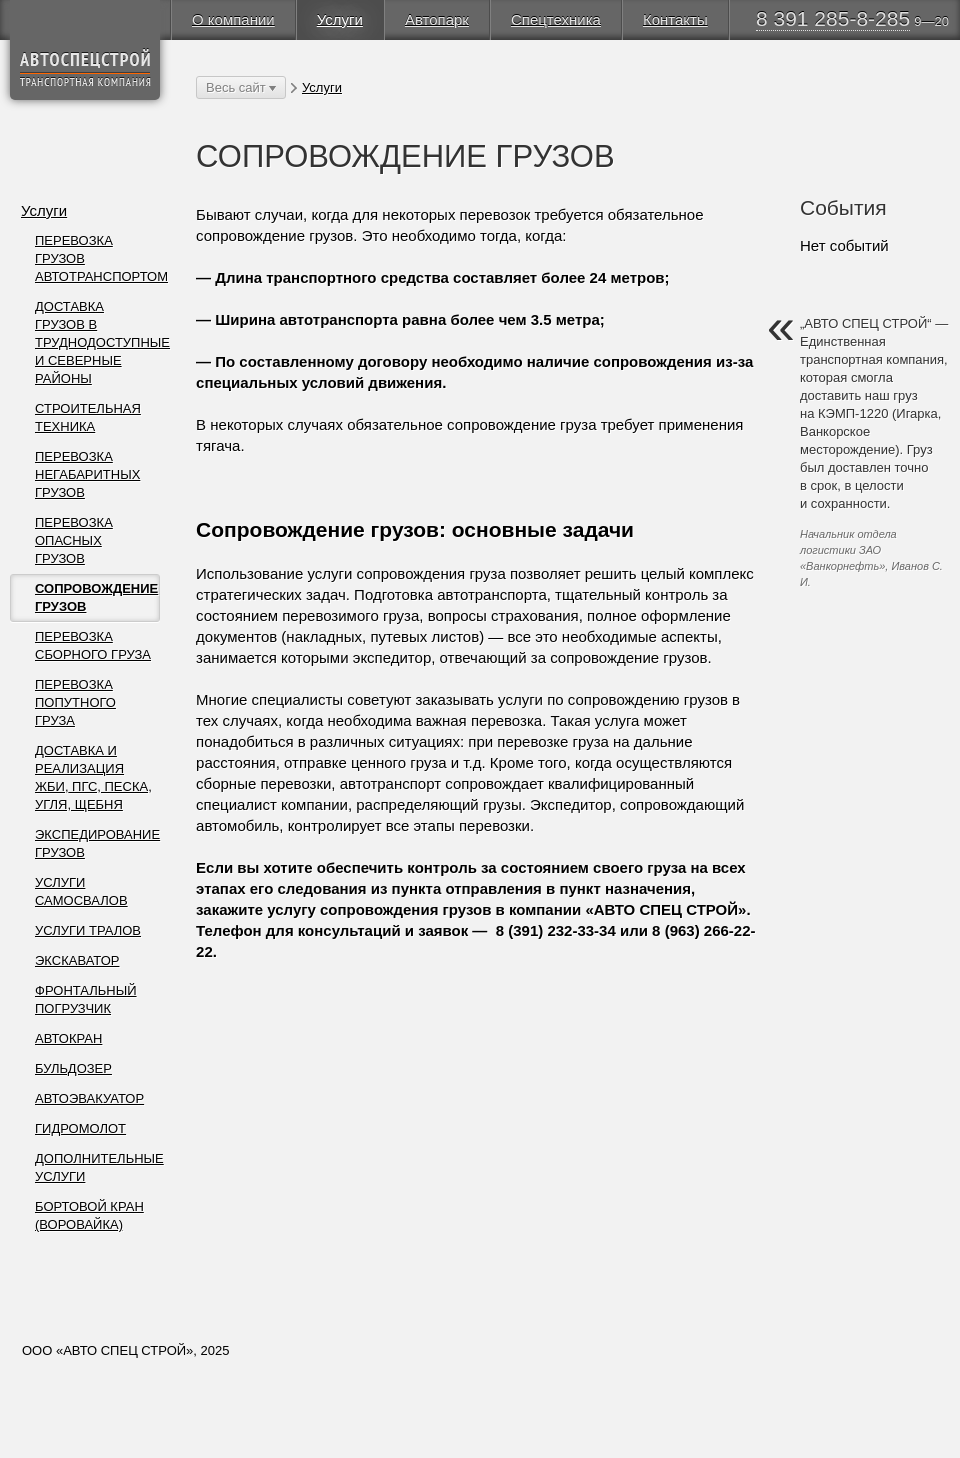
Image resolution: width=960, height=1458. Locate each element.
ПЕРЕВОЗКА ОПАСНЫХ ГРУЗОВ (74, 540)
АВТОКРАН (68, 1038)
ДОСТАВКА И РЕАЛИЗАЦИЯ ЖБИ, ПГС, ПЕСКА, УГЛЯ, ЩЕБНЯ (93, 777)
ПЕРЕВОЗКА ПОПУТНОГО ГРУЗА (75, 702)
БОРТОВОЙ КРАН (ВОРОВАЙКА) (89, 1215)
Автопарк (437, 19)
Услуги (340, 19)
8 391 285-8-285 (833, 18)
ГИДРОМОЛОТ (80, 1128)
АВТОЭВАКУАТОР (89, 1098)
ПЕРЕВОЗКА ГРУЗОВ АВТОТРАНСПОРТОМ (97, 258)
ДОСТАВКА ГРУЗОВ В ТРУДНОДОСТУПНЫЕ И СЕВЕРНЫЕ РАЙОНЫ (97, 342)
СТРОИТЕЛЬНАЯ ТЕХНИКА (88, 417)
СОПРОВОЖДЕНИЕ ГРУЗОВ (96, 597)
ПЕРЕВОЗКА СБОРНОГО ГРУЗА (93, 645)
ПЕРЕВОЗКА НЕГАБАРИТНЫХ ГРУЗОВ (87, 474)
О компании (233, 19)
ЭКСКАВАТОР (77, 960)
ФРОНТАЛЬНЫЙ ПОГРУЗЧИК (86, 999)
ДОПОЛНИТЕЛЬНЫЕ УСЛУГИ (97, 1167)
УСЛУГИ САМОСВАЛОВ (81, 891)
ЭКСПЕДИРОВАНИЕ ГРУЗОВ (97, 843)
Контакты (675, 19)
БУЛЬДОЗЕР (73, 1068)
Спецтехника (556, 19)
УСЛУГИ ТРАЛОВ (88, 930)
